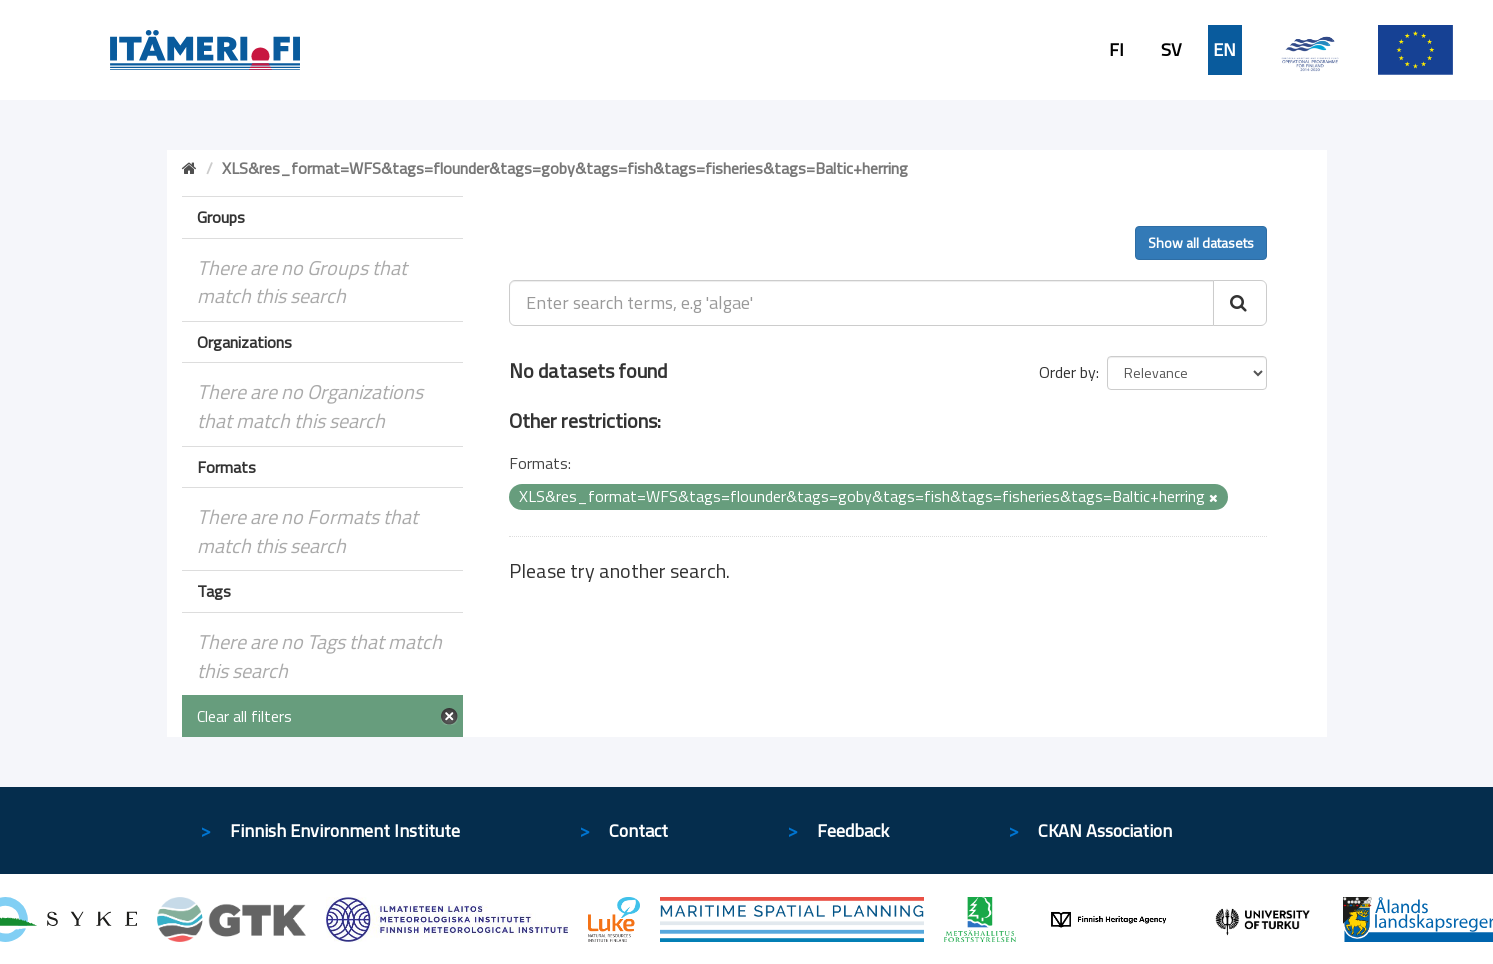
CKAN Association (1105, 830)
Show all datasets (1201, 242)
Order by (1067, 372)
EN (1224, 50)
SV (1171, 50)
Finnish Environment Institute (345, 830)
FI (1116, 50)
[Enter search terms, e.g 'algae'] (861, 303)
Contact (638, 830)
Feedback (853, 830)
